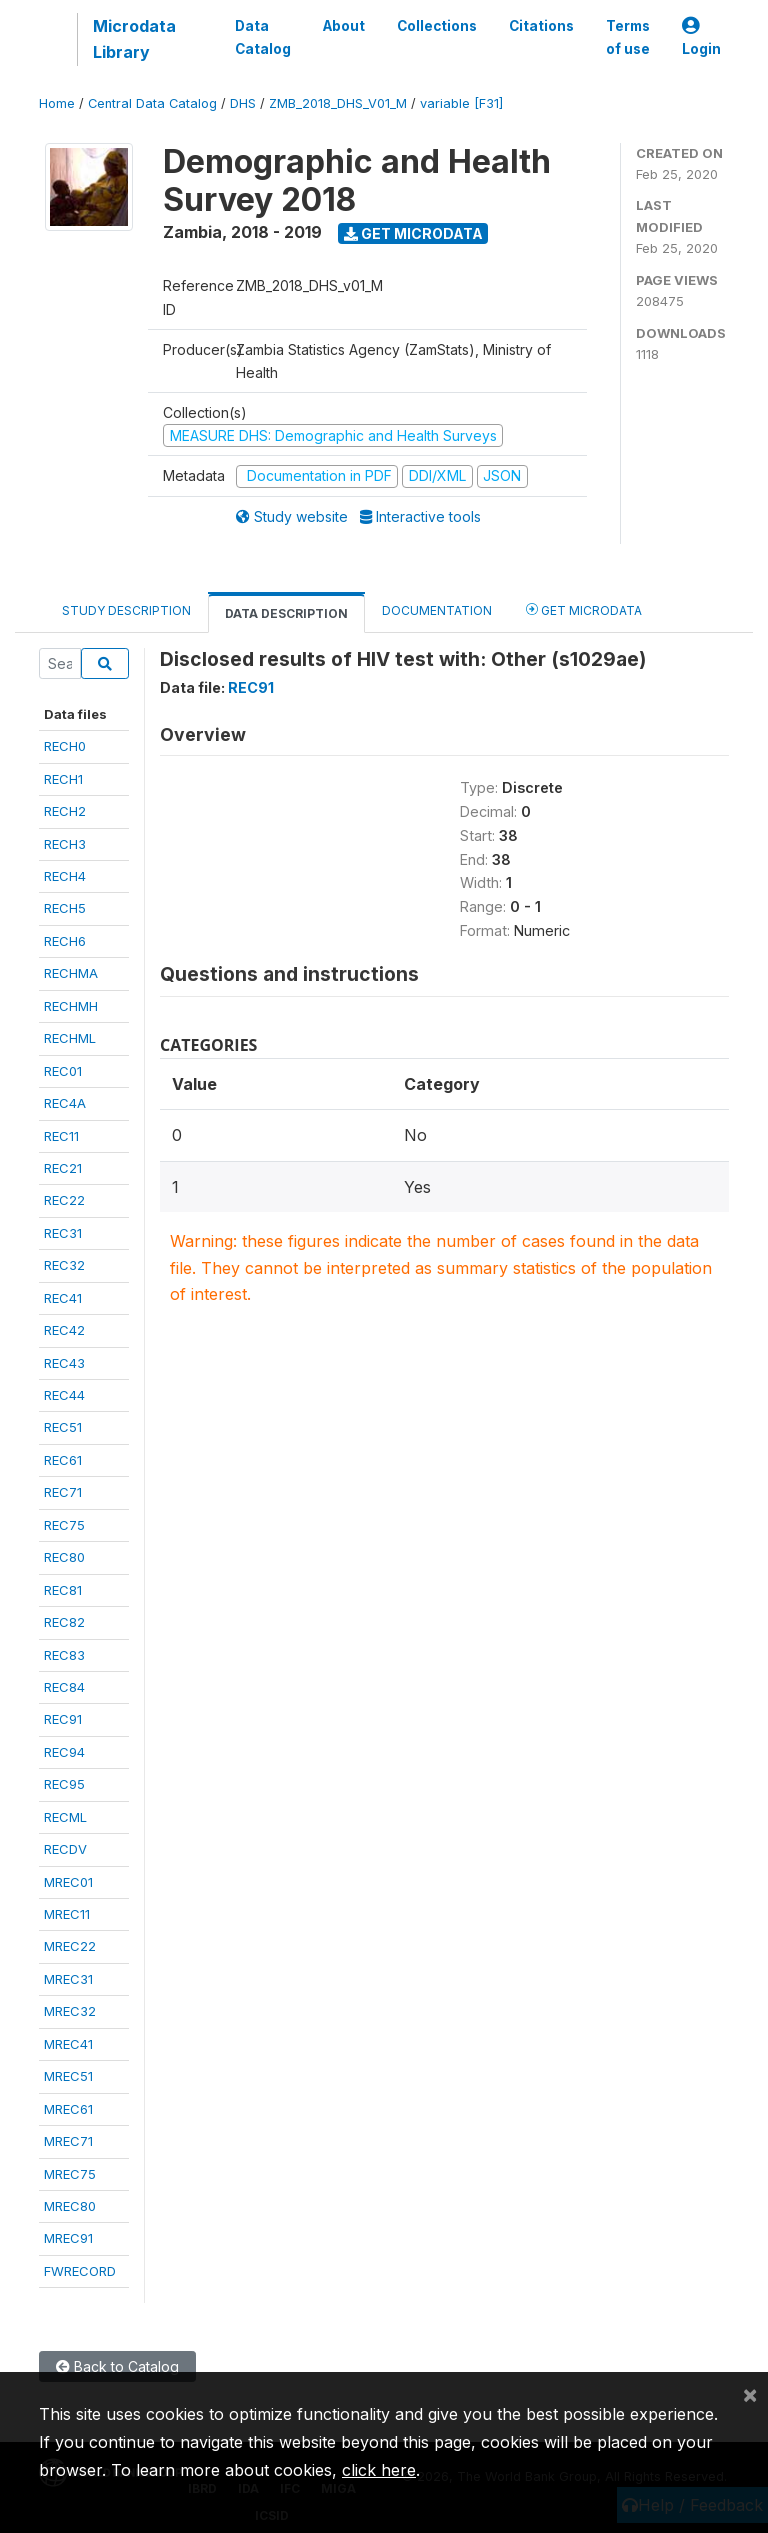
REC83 (64, 1655)
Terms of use (628, 37)
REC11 (61, 1136)
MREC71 (68, 2141)
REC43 (64, 1363)
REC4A (65, 1103)
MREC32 (70, 2011)
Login (701, 37)
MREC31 (68, 1979)
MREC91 (68, 2238)
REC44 (64, 1395)
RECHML (70, 1038)
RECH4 (65, 876)
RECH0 (65, 746)
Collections (437, 26)
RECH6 (65, 941)
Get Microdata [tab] (584, 609)
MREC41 (68, 2044)
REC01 (63, 1071)
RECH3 (65, 844)
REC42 (64, 1330)
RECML (65, 1817)
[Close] (750, 2394)
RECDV (65, 1849)
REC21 (63, 1168)
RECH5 (65, 908)
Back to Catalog (117, 2366)
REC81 (63, 1590)
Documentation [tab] (437, 610)
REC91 (63, 1719)
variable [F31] (461, 103)
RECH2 (65, 811)
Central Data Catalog (152, 103)
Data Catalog (263, 37)
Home (57, 103)
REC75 (64, 1525)
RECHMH (71, 1006)
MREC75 (70, 2174)
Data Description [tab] (286, 613)
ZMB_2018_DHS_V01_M (338, 103)
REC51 (63, 1427)
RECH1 (63, 779)
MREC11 (67, 1914)
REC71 (63, 1492)
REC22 (64, 1200)
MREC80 (70, 2206)
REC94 (64, 1752)
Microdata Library (134, 39)
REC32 (64, 1265)
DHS (243, 103)
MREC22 (70, 1946)
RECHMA (71, 973)
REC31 (63, 1233)
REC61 (63, 1460)
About (344, 26)
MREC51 (68, 2076)
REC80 (64, 1557)
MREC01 (68, 1882)
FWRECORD (80, 2271)
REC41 (63, 1298)
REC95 (64, 1784)
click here (379, 2470)
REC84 (64, 1687)
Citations (541, 26)
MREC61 (68, 2109)
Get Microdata (413, 233)
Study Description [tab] (126, 610)
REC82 (64, 1622)
